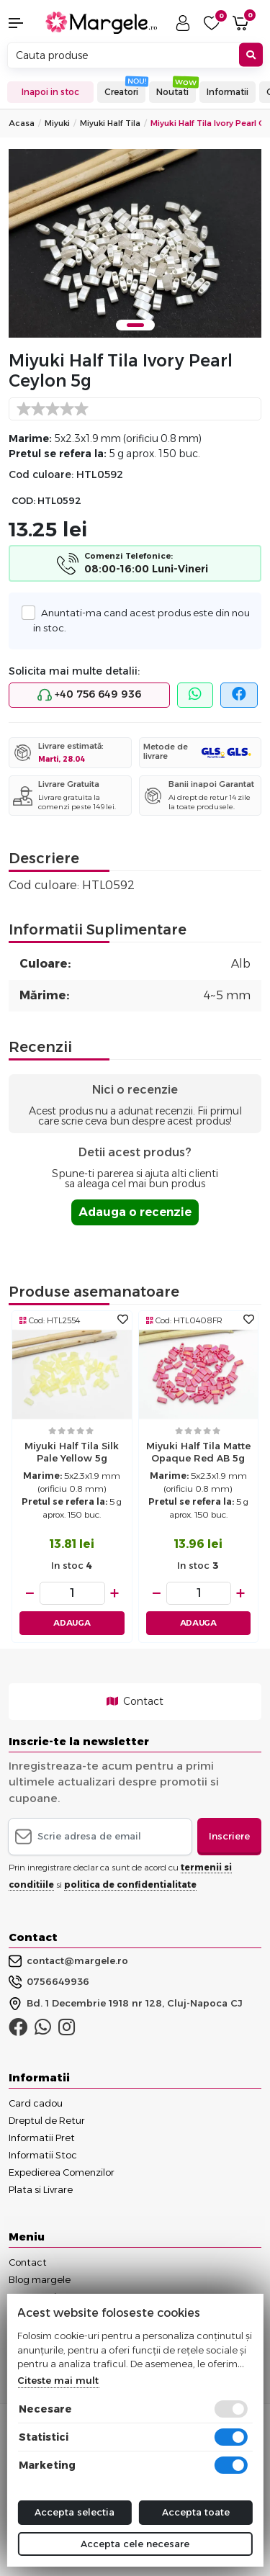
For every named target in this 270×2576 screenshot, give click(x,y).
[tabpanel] (135, 243)
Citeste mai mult (58, 2380)
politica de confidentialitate (130, 1884)
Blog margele (40, 2279)
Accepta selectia (74, 2512)
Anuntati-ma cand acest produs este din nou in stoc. (141, 619)
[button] (23, 23)
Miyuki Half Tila (110, 123)
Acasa (22, 123)
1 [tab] (135, 325)
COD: (23, 500)
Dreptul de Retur (47, 2120)
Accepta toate (196, 2512)
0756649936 (49, 1982)
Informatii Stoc (43, 2155)
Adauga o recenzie (135, 1212)
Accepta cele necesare (135, 2543)
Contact (135, 1701)
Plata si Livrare (41, 2189)
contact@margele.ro (68, 1961)
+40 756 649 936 (89, 695)
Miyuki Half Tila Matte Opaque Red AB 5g (198, 1452)
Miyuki (57, 123)
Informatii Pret (42, 2137)
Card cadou (36, 2103)
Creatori (121, 91)
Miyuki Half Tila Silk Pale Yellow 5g (71, 1452)
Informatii (227, 91)
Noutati (172, 91)
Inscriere (229, 1836)
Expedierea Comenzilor (61, 2172)
